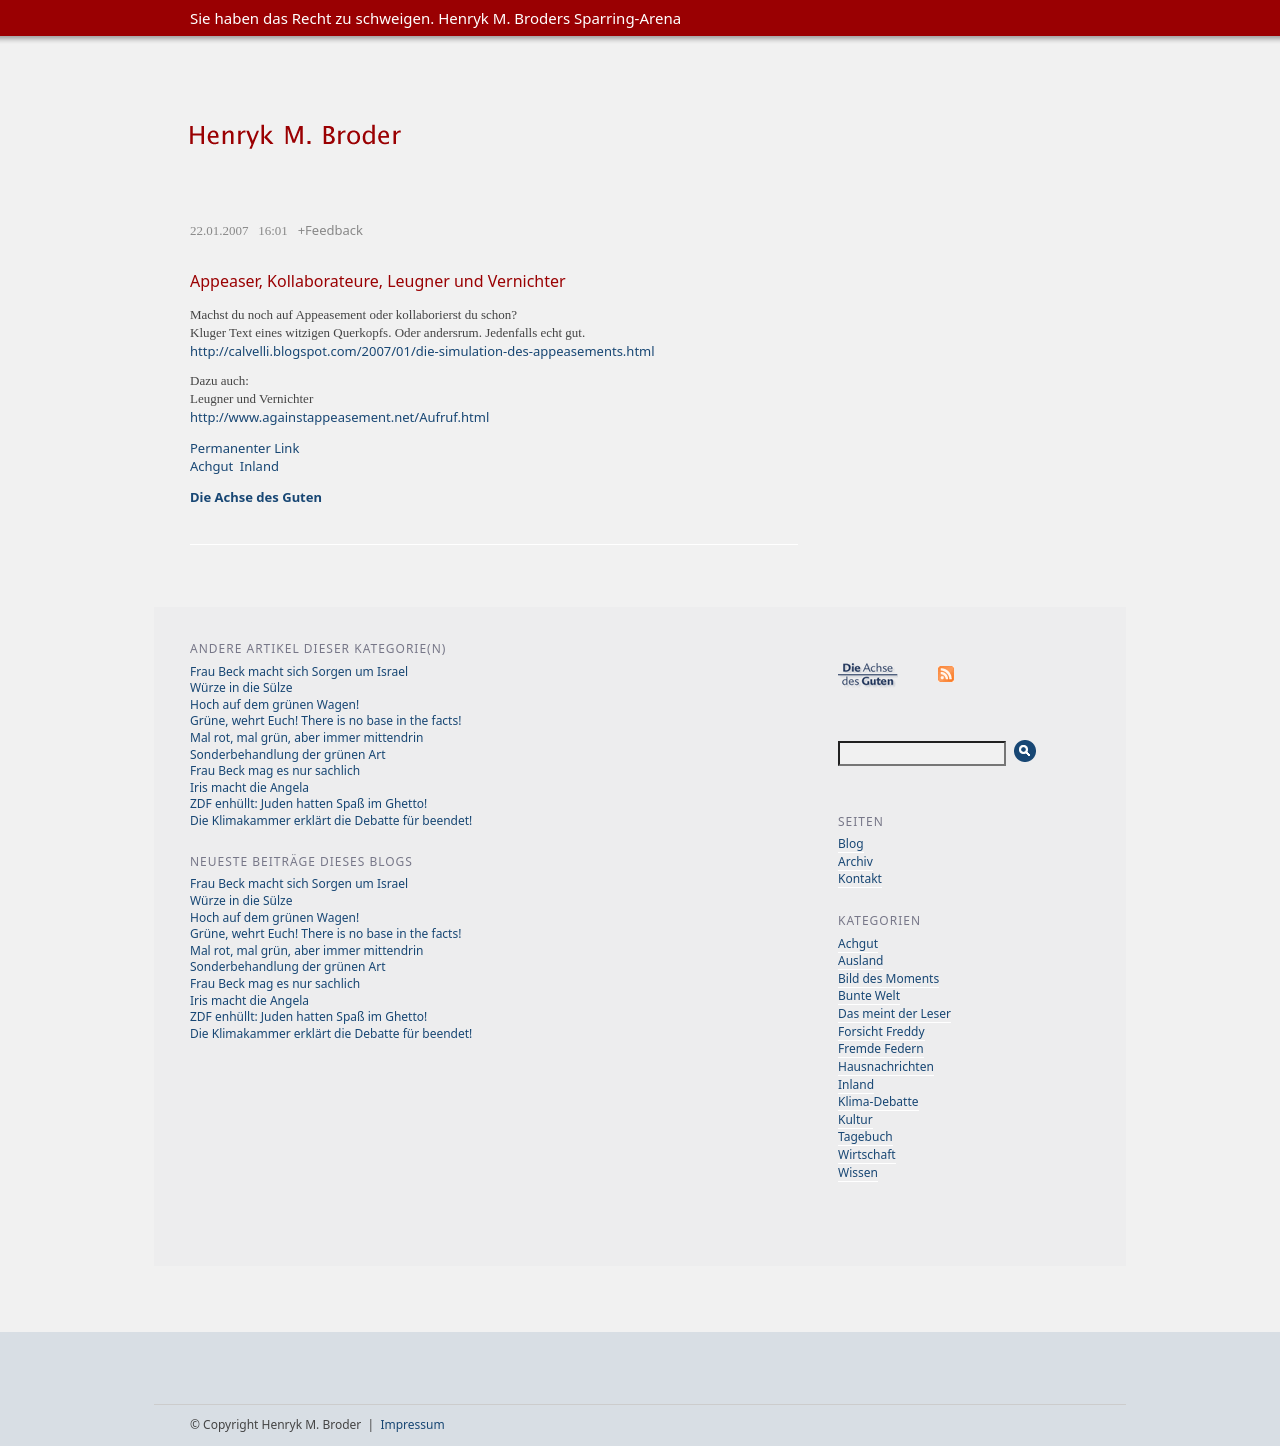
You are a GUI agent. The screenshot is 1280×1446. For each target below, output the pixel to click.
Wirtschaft (867, 1154)
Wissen (858, 1172)
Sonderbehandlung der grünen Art (288, 754)
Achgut (211, 466)
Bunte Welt (869, 995)
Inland (259, 466)
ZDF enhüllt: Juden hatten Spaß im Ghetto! (308, 803)
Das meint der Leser (894, 1013)
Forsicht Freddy (881, 1031)
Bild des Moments (888, 978)
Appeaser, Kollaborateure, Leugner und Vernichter (378, 281)
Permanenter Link (244, 448)
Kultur (855, 1119)
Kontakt (860, 878)
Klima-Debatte (878, 1101)
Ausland (860, 960)
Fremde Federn (881, 1048)
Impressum (412, 1424)
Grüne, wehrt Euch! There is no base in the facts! (325, 720)
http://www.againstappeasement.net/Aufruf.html (339, 417)
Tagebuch (865, 1136)
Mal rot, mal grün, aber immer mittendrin (307, 737)
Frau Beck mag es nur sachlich (275, 770)
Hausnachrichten (886, 1066)
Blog (851, 843)
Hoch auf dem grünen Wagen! (274, 704)
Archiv (855, 861)
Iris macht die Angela (249, 787)
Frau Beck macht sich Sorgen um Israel (299, 671)
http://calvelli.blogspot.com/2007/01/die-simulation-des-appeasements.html (422, 351)
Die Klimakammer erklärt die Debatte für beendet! (331, 820)
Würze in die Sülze (241, 687)
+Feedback (330, 230)
